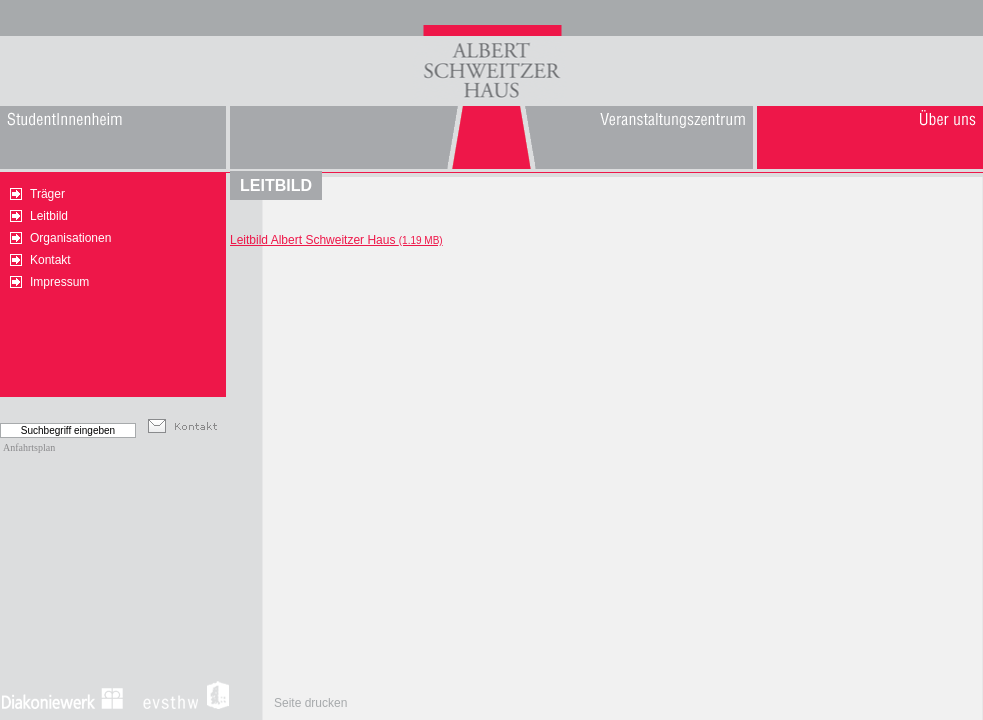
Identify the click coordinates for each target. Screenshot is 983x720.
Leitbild (49, 216)
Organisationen (70, 238)
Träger (47, 194)
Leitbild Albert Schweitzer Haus (336, 240)
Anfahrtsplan (29, 447)
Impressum (59, 282)
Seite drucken (310, 703)
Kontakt (50, 260)
